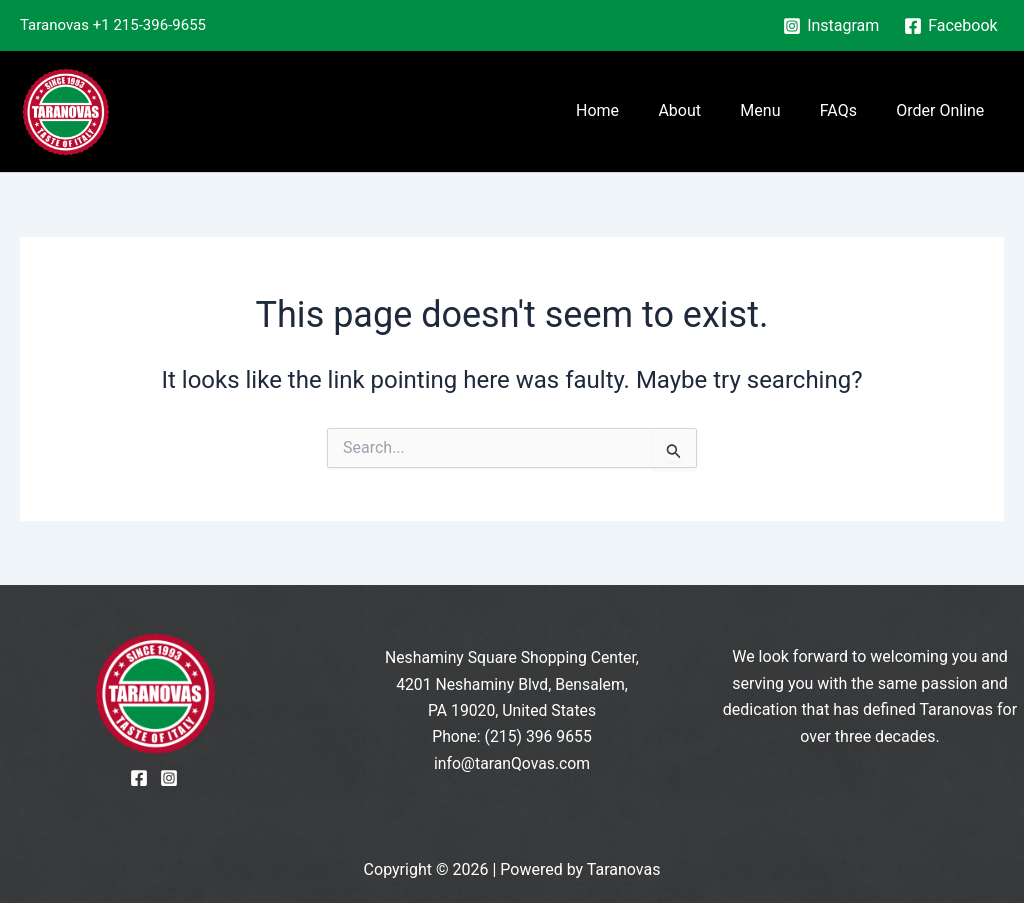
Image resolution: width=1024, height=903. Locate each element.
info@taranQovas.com (512, 763)
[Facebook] (951, 26)
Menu (779, 110)
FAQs (849, 110)
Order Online (944, 110)
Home (630, 110)
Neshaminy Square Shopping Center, (512, 657)
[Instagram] (831, 26)
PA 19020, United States (512, 710)
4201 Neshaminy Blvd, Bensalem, (511, 684)
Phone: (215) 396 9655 (512, 736)
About (705, 110)
